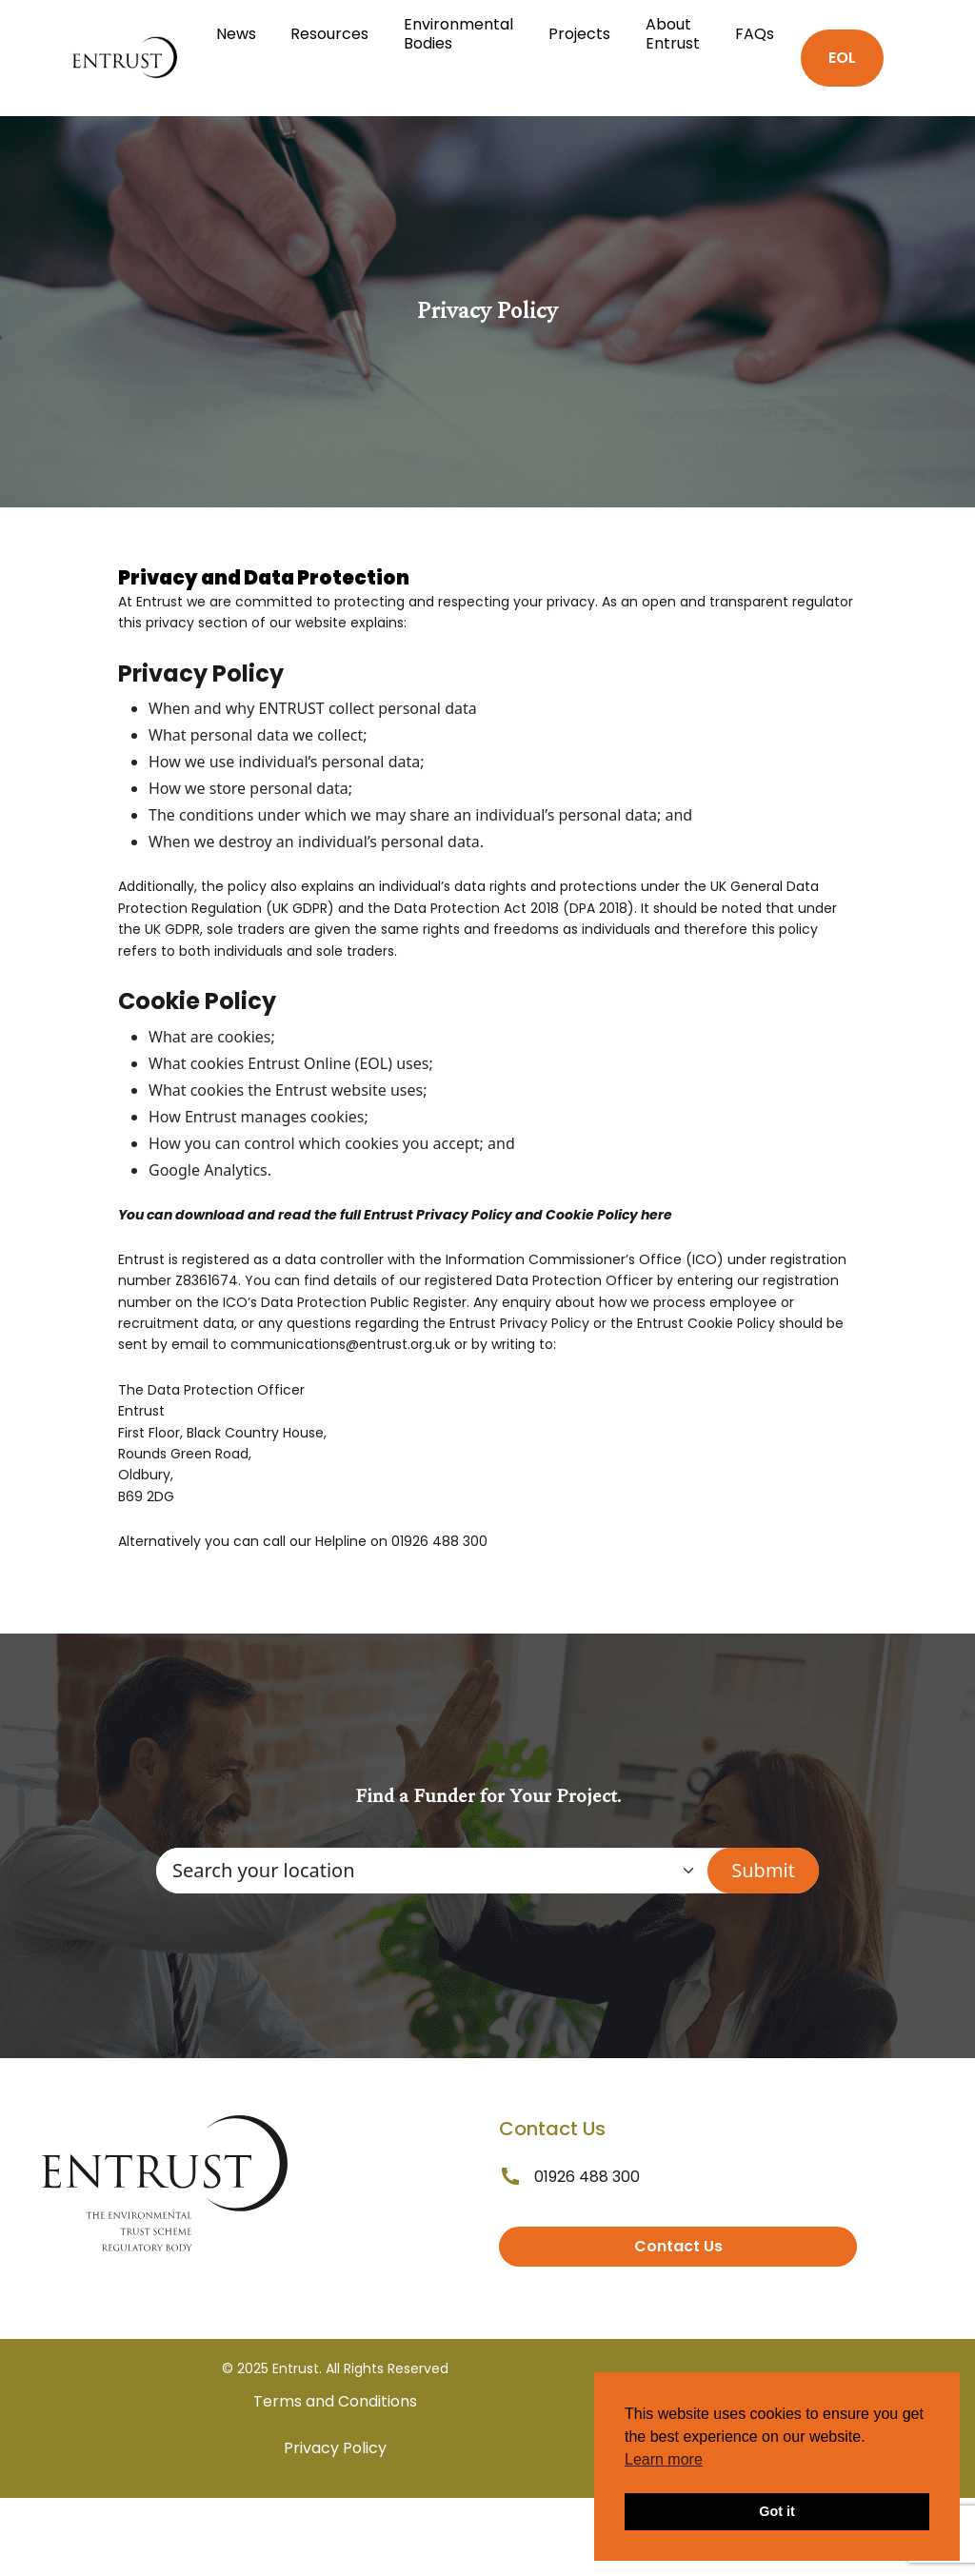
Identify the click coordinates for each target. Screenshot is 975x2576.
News (236, 34)
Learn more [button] (664, 2459)
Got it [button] (777, 2511)
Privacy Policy (335, 2448)
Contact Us (678, 2246)
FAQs (754, 34)
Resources (329, 34)
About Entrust (673, 33)
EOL (842, 58)
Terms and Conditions (335, 2401)
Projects (579, 34)
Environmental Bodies (458, 33)
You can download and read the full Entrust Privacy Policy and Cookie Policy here (395, 1214)
